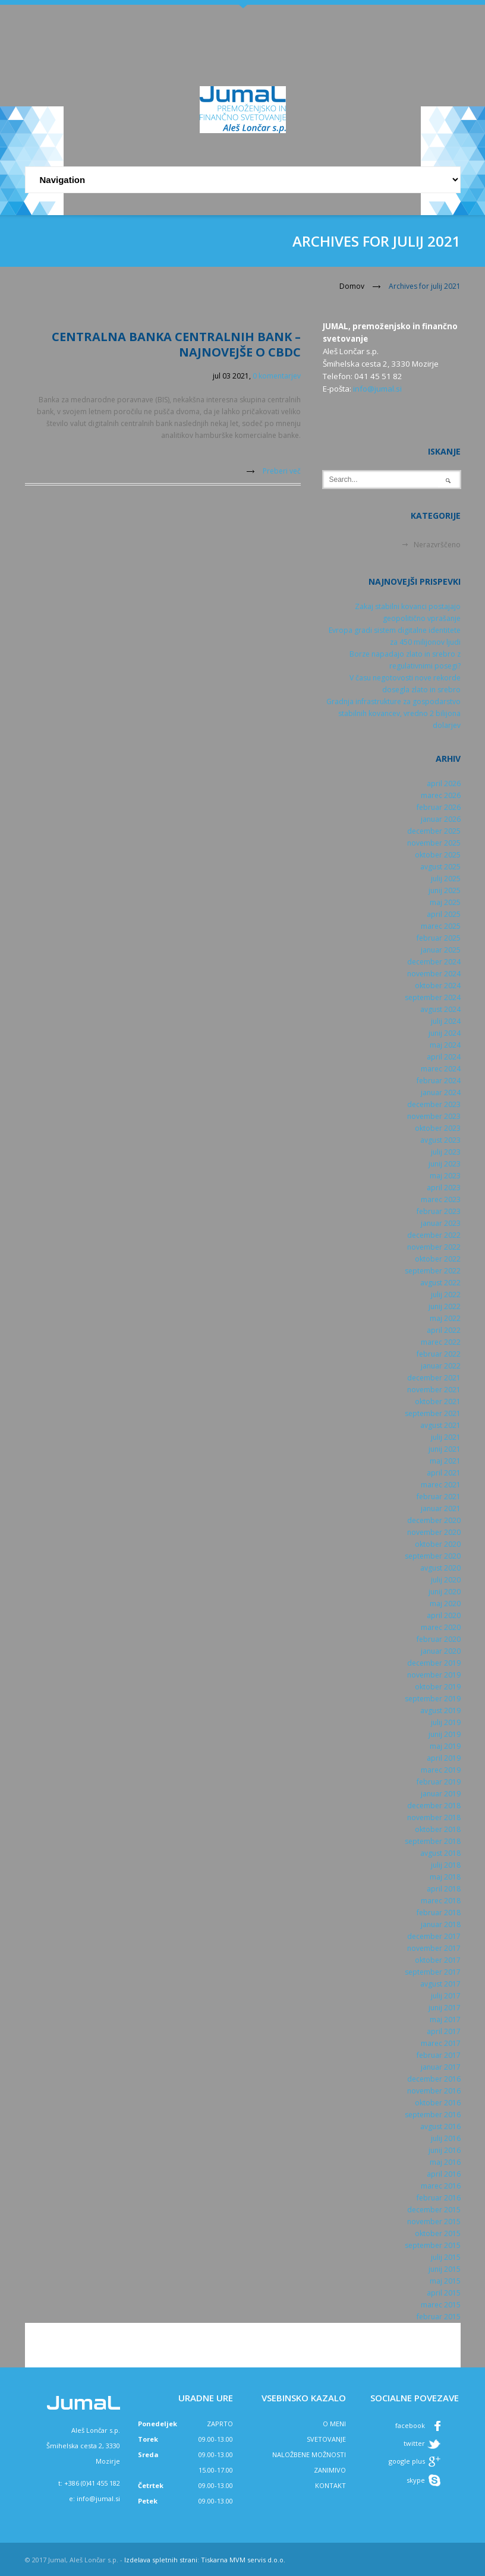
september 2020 (433, 1556)
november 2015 (434, 2221)
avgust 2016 (440, 2126)
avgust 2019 (440, 1710)
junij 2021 (445, 1449)
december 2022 (434, 1235)
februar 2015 (439, 2317)
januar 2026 (441, 819)
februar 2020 (439, 1639)
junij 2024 (445, 1033)
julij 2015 (446, 2257)
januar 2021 (441, 1508)
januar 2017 (441, 2067)
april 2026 (444, 783)
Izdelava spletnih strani (160, 2559)
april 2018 (444, 1889)
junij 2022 (445, 1306)
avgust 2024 (440, 1009)
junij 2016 (445, 2150)
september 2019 (433, 1699)
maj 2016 (445, 2162)
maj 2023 (445, 1176)
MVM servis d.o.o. (257, 2559)
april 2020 (444, 1615)
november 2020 (434, 1532)
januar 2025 (441, 950)
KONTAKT (330, 2485)
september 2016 (433, 2115)
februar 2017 (439, 2055)
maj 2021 (445, 1461)
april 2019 (444, 1758)
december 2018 (434, 1806)
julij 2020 (446, 1580)
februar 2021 (439, 1497)
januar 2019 (441, 1794)
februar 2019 (439, 1782)
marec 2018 (441, 1901)
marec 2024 (441, 1069)
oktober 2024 (438, 985)
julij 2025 (446, 879)
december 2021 (434, 1378)
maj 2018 (445, 1877)
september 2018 (433, 1841)
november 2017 (434, 1948)
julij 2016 (446, 2138)
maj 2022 (445, 1318)
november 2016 (434, 2091)
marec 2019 (441, 1770)
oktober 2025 (438, 855)
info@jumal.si (377, 388)
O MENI (334, 2423)
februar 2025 (439, 938)
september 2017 (433, 1972)
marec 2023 (441, 1199)
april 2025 (444, 914)
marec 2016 (441, 2186)
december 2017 (434, 1936)
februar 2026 (439, 807)
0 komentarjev (277, 376)
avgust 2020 (440, 1568)
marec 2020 (441, 1627)
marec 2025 (441, 926)
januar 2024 (441, 1092)
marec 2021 (441, 1485)
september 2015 (433, 2245)
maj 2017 (445, 2019)
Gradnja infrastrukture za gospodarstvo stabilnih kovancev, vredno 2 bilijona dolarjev (393, 713)
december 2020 (434, 1520)
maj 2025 (445, 902)
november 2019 (434, 1675)
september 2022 (433, 1271)
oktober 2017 (438, 1960)
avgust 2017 (440, 1984)
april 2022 (444, 1330)
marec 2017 (441, 2043)
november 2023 (434, 1116)
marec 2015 (441, 2305)
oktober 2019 (438, 1687)
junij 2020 (445, 1592)
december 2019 (434, 1663)
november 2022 (434, 1247)
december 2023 (434, 1104)
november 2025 (434, 843)
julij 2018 (446, 1865)
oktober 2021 (438, 1401)
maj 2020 (445, 1603)
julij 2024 (446, 1021)
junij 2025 (445, 890)
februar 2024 (439, 1081)
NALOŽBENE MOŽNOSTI (309, 2454)
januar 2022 (441, 1366)
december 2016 (434, 2079)
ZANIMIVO (330, 2469)
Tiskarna (214, 2559)
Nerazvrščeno (437, 545)
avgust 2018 (440, 1853)
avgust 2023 (440, 1140)
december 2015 (434, 2210)
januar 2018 (441, 1924)
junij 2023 (445, 1164)
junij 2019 (445, 1734)
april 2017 (444, 2031)
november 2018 (434, 1817)
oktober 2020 (438, 1544)
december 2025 (434, 831)
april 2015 (444, 2293)
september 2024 (433, 997)
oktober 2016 (438, 2103)
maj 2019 (445, 1746)
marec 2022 (441, 1342)
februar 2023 (439, 1211)
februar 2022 (439, 1354)
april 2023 (444, 1188)
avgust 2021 (440, 1425)
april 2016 (444, 2174)
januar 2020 (441, 1651)
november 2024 (434, 974)
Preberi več (282, 471)
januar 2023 (441, 1223)
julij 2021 (446, 1437)
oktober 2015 (438, 2233)
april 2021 (444, 1473)
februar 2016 (439, 2198)
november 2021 (434, 1390)
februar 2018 (439, 1912)
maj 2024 (445, 1045)
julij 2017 (446, 1996)
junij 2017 (445, 2008)
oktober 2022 (438, 1259)
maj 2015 (445, 2281)
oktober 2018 (438, 1829)
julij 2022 (446, 1294)
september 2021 (433, 1413)
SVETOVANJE (326, 2439)
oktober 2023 (438, 1128)
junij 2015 (445, 2269)
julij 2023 (446, 1152)
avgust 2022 (440, 1283)
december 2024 (434, 962)
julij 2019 (446, 1722)
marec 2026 (441, 795)
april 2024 (444, 1057)
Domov (351, 286)
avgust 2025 (440, 867)
